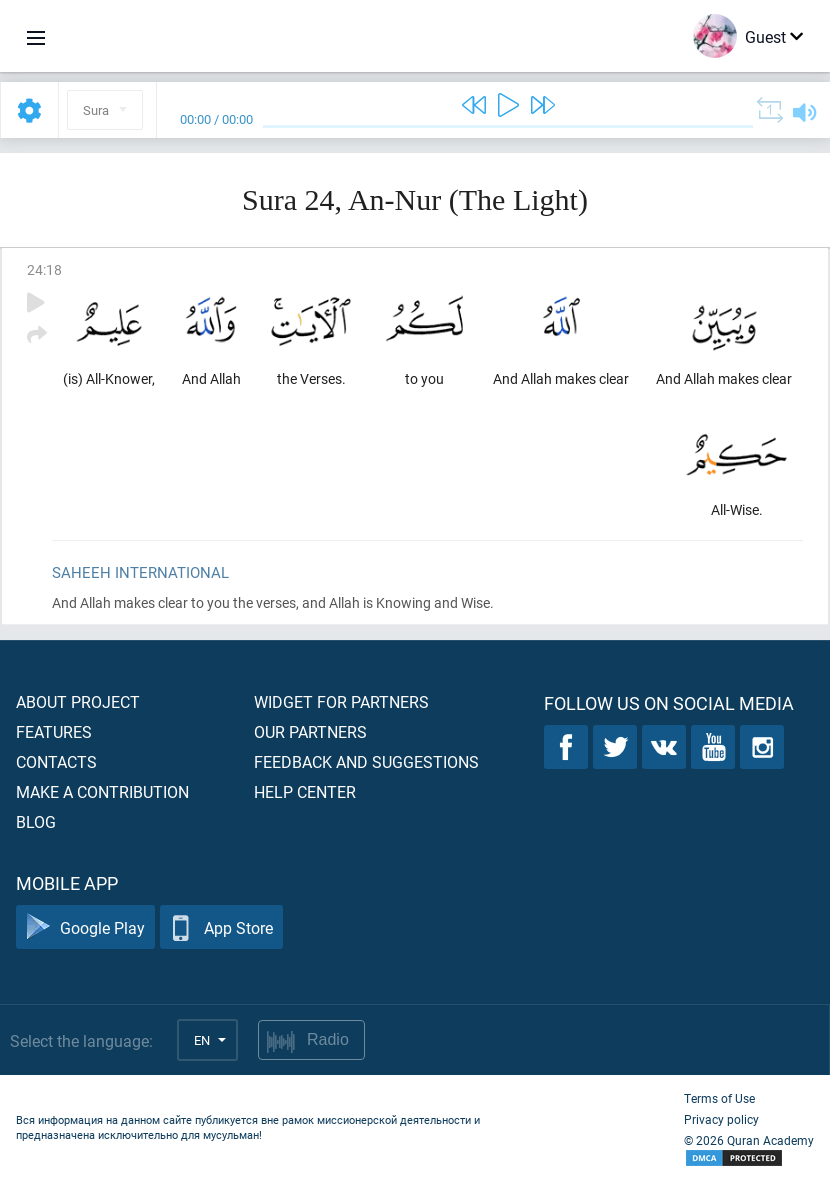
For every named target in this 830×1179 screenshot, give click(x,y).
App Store (221, 927)
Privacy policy (721, 1119)
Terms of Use (719, 1098)
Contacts (56, 761)
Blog (36, 821)
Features (54, 731)
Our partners (310, 731)
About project (78, 701)
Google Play (85, 927)
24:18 (44, 269)
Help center (305, 791)
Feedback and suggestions (366, 761)
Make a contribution (102, 791)
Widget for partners (341, 701)
